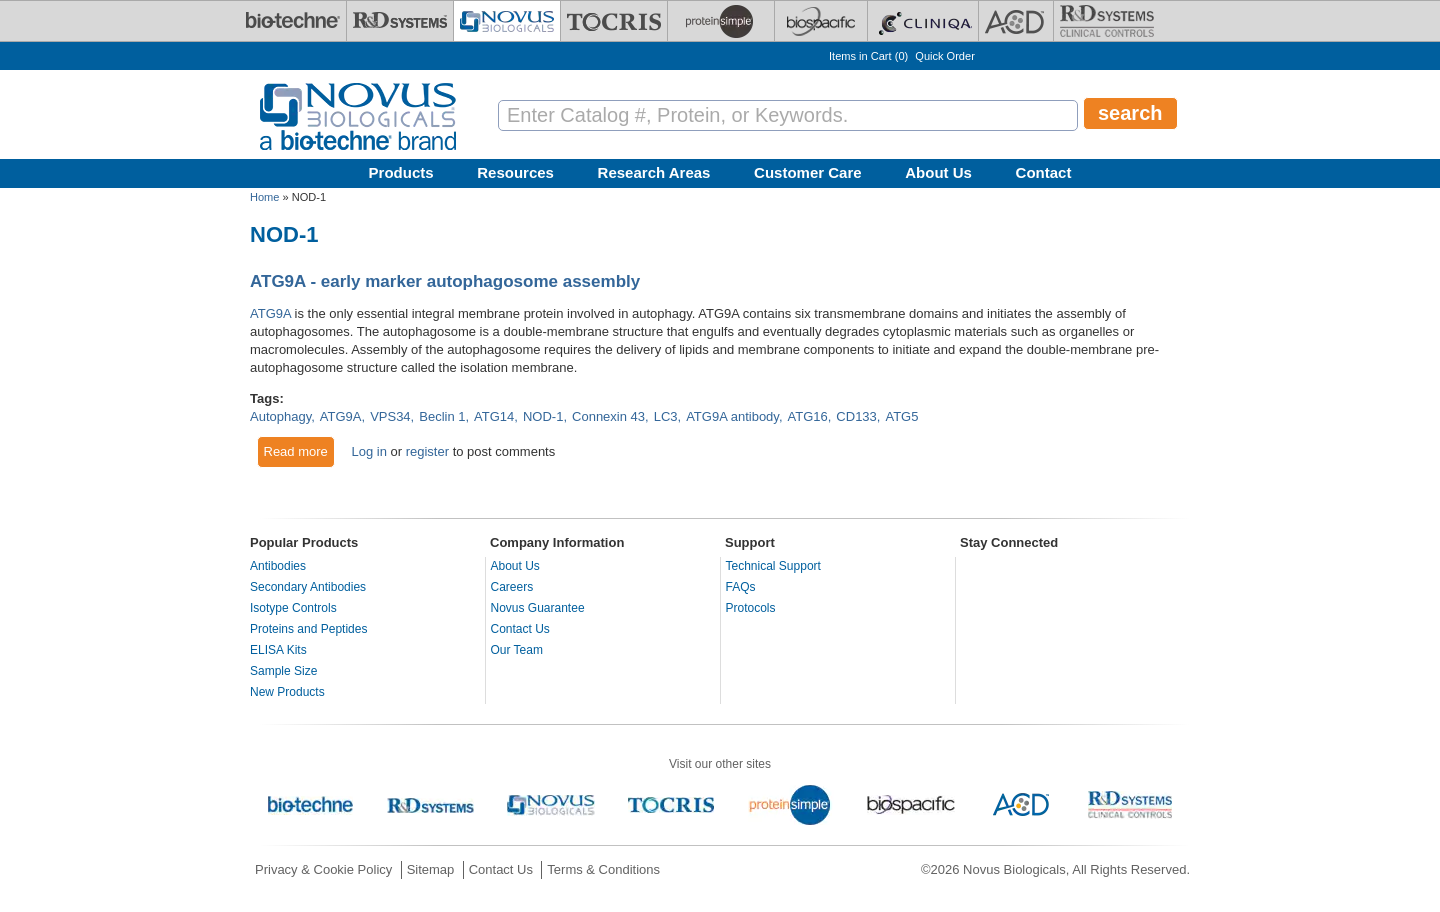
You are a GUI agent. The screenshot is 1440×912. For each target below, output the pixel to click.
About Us (938, 172)
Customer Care (808, 172)
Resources (515, 172)
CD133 (856, 416)
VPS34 (390, 416)
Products (401, 172)
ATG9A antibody (732, 416)
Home (264, 197)
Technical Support (773, 566)
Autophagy (280, 416)
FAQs (741, 587)
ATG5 (901, 416)
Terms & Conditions (603, 869)
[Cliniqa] (923, 21)
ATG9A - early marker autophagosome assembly (445, 281)
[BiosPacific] (821, 21)
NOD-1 (543, 416)
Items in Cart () (868, 56)
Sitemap (431, 869)
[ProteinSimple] (721, 21)
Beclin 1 (442, 416)
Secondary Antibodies (308, 587)
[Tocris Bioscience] (614, 21)
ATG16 (808, 416)
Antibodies (278, 566)
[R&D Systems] (400, 21)
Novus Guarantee (538, 608)
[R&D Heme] (1107, 21)
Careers (512, 587)
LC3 (666, 416)
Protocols (751, 608)
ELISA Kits (278, 650)
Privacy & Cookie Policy (323, 869)
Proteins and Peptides (308, 629)
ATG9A (270, 313)
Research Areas (654, 172)
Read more (299, 451)
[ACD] (1016, 21)
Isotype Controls (293, 608)
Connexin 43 (608, 416)
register (427, 451)
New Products (287, 692)
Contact (1044, 172)
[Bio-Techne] (293, 21)
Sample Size (283, 671)
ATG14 (494, 416)
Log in (368, 451)
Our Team (517, 650)
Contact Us (520, 629)
